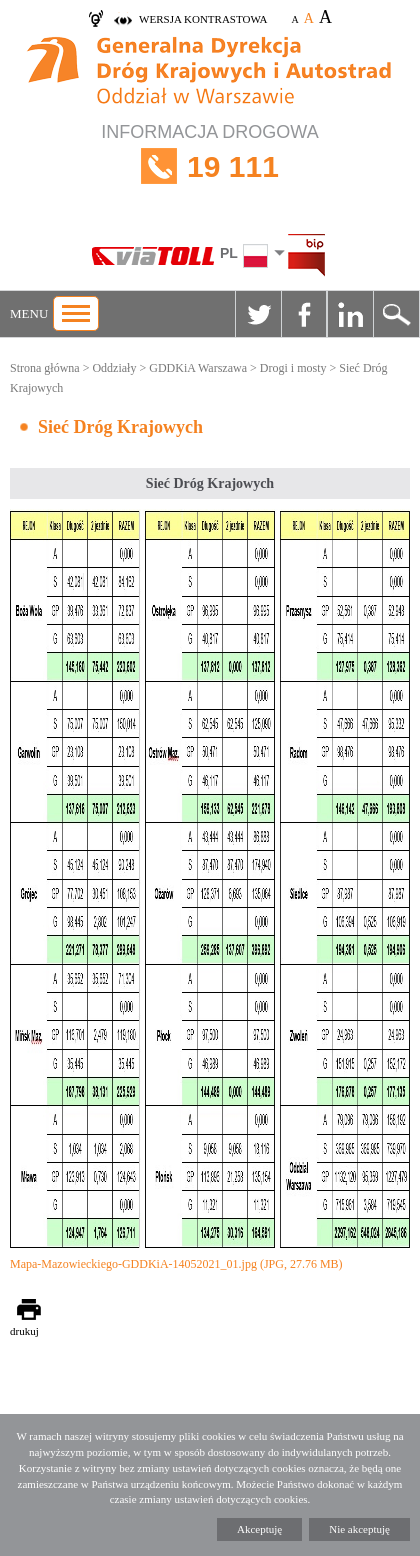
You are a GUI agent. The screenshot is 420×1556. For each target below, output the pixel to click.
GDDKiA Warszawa (198, 368)
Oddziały (114, 368)
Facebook (304, 314)
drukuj (24, 1331)
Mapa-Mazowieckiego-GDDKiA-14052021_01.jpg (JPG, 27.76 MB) (176, 1264)
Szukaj (396, 314)
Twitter (258, 314)
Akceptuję (259, 1529)
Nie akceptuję (359, 1529)
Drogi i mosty (293, 368)
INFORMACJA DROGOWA (210, 166)
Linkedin (350, 314)
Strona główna (45, 368)
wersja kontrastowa (203, 19)
